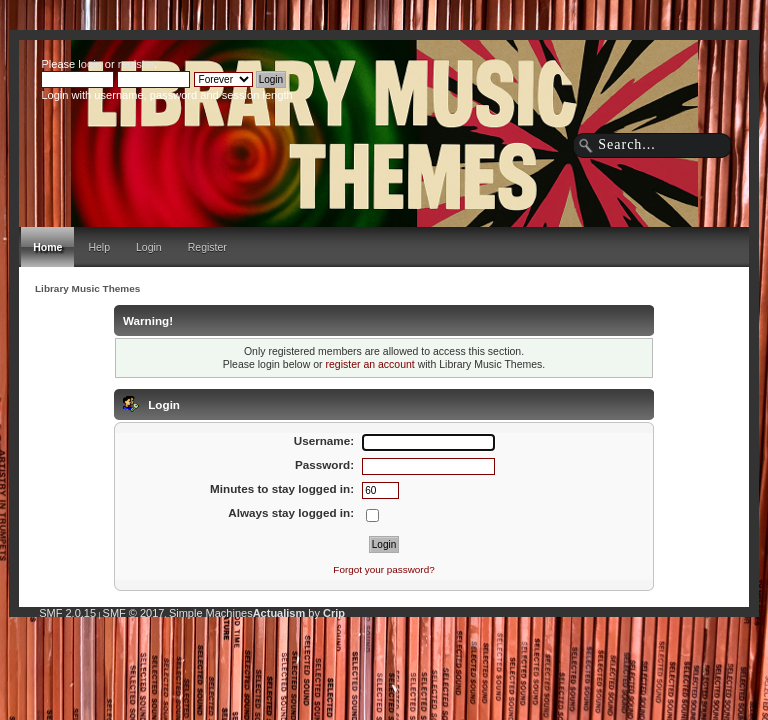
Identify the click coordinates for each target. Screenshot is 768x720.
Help (99, 247)
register (136, 64)
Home (47, 247)
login (89, 64)
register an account (369, 364)
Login (149, 247)
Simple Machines (211, 613)
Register (207, 247)
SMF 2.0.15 (67, 613)
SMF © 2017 (134, 613)
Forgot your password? (383, 569)
